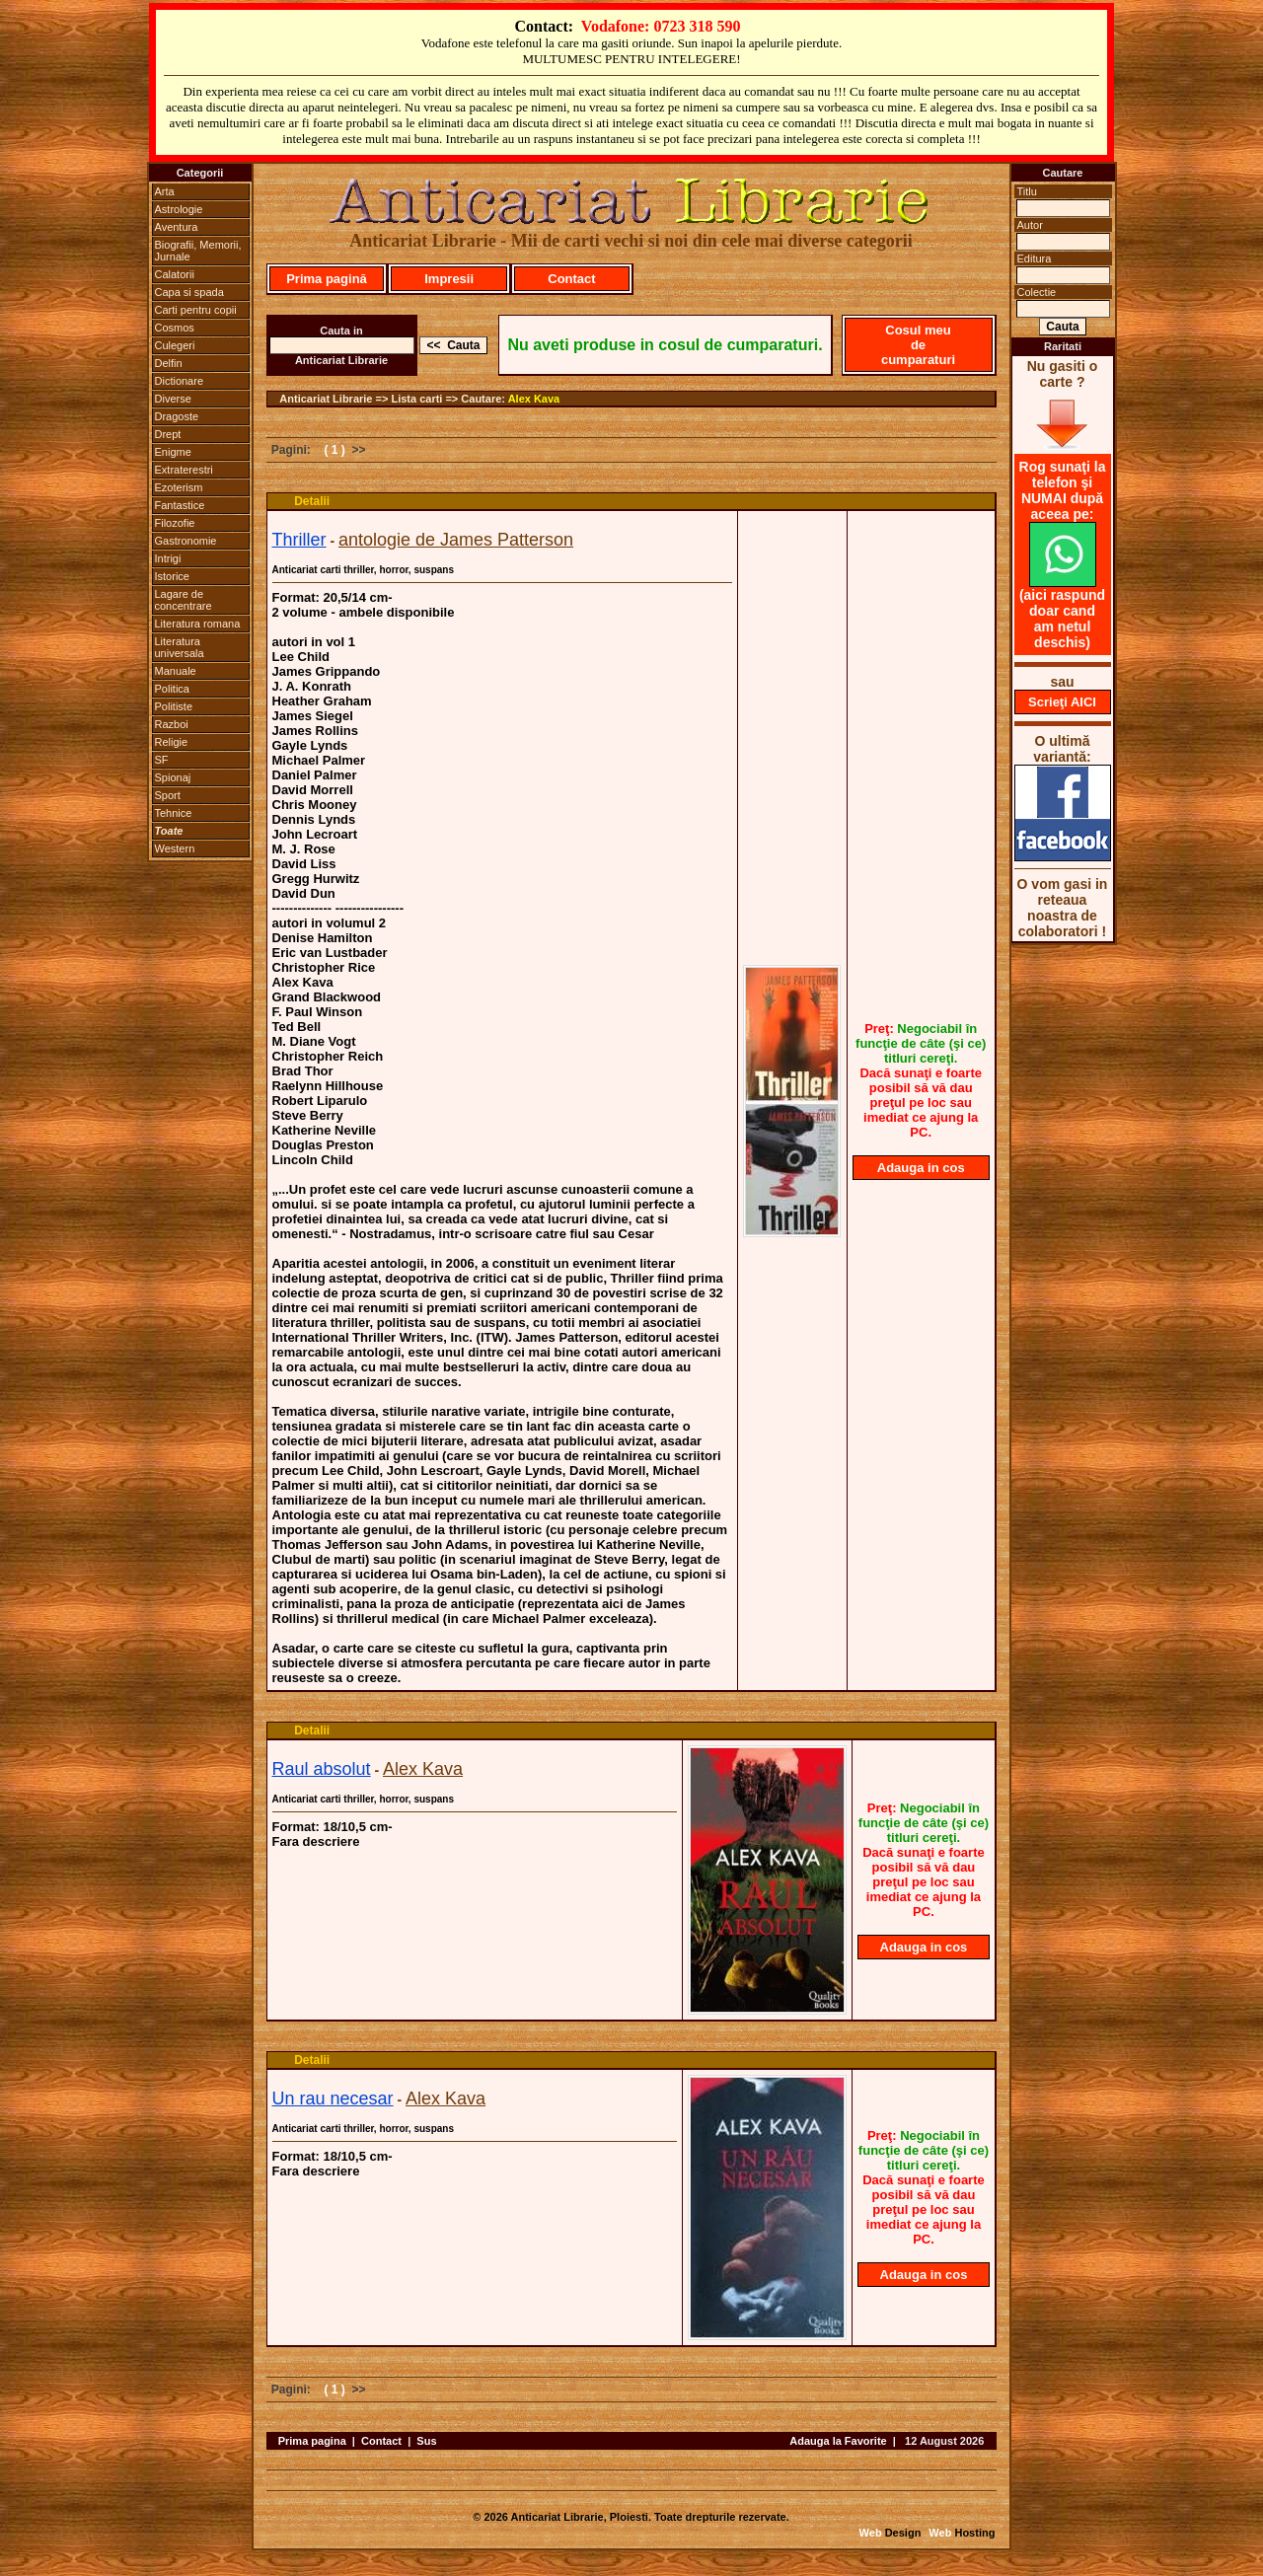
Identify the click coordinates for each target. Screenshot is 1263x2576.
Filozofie (175, 523)
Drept (168, 434)
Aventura (176, 227)
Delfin (169, 363)
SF (162, 760)
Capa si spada (189, 292)
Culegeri (175, 345)
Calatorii (174, 274)
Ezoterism (179, 487)
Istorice (172, 576)
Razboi (171, 724)
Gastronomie (186, 541)
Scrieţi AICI (1062, 702)
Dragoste (177, 416)
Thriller (299, 540)
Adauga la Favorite (837, 2441)
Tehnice (173, 813)
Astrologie (179, 209)
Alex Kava (534, 399)
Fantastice (180, 505)
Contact (571, 278)
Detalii (312, 501)
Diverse (173, 399)
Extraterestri (184, 470)
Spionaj (173, 777)
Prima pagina (312, 2441)
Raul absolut (321, 1769)
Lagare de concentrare (183, 600)
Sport (168, 795)
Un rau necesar (333, 2098)
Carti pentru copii (196, 310)
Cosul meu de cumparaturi (918, 345)
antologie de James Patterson (455, 540)
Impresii (449, 278)
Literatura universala (179, 647)
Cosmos (174, 327)
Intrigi (168, 558)
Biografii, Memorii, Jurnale (198, 250)
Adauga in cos (921, 1167)
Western (175, 848)
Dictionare (179, 381)
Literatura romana (198, 623)
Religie (171, 742)
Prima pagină (326, 278)
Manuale (175, 671)
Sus (426, 2441)
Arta (165, 191)
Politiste (174, 706)
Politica (172, 689)
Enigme (173, 452)
